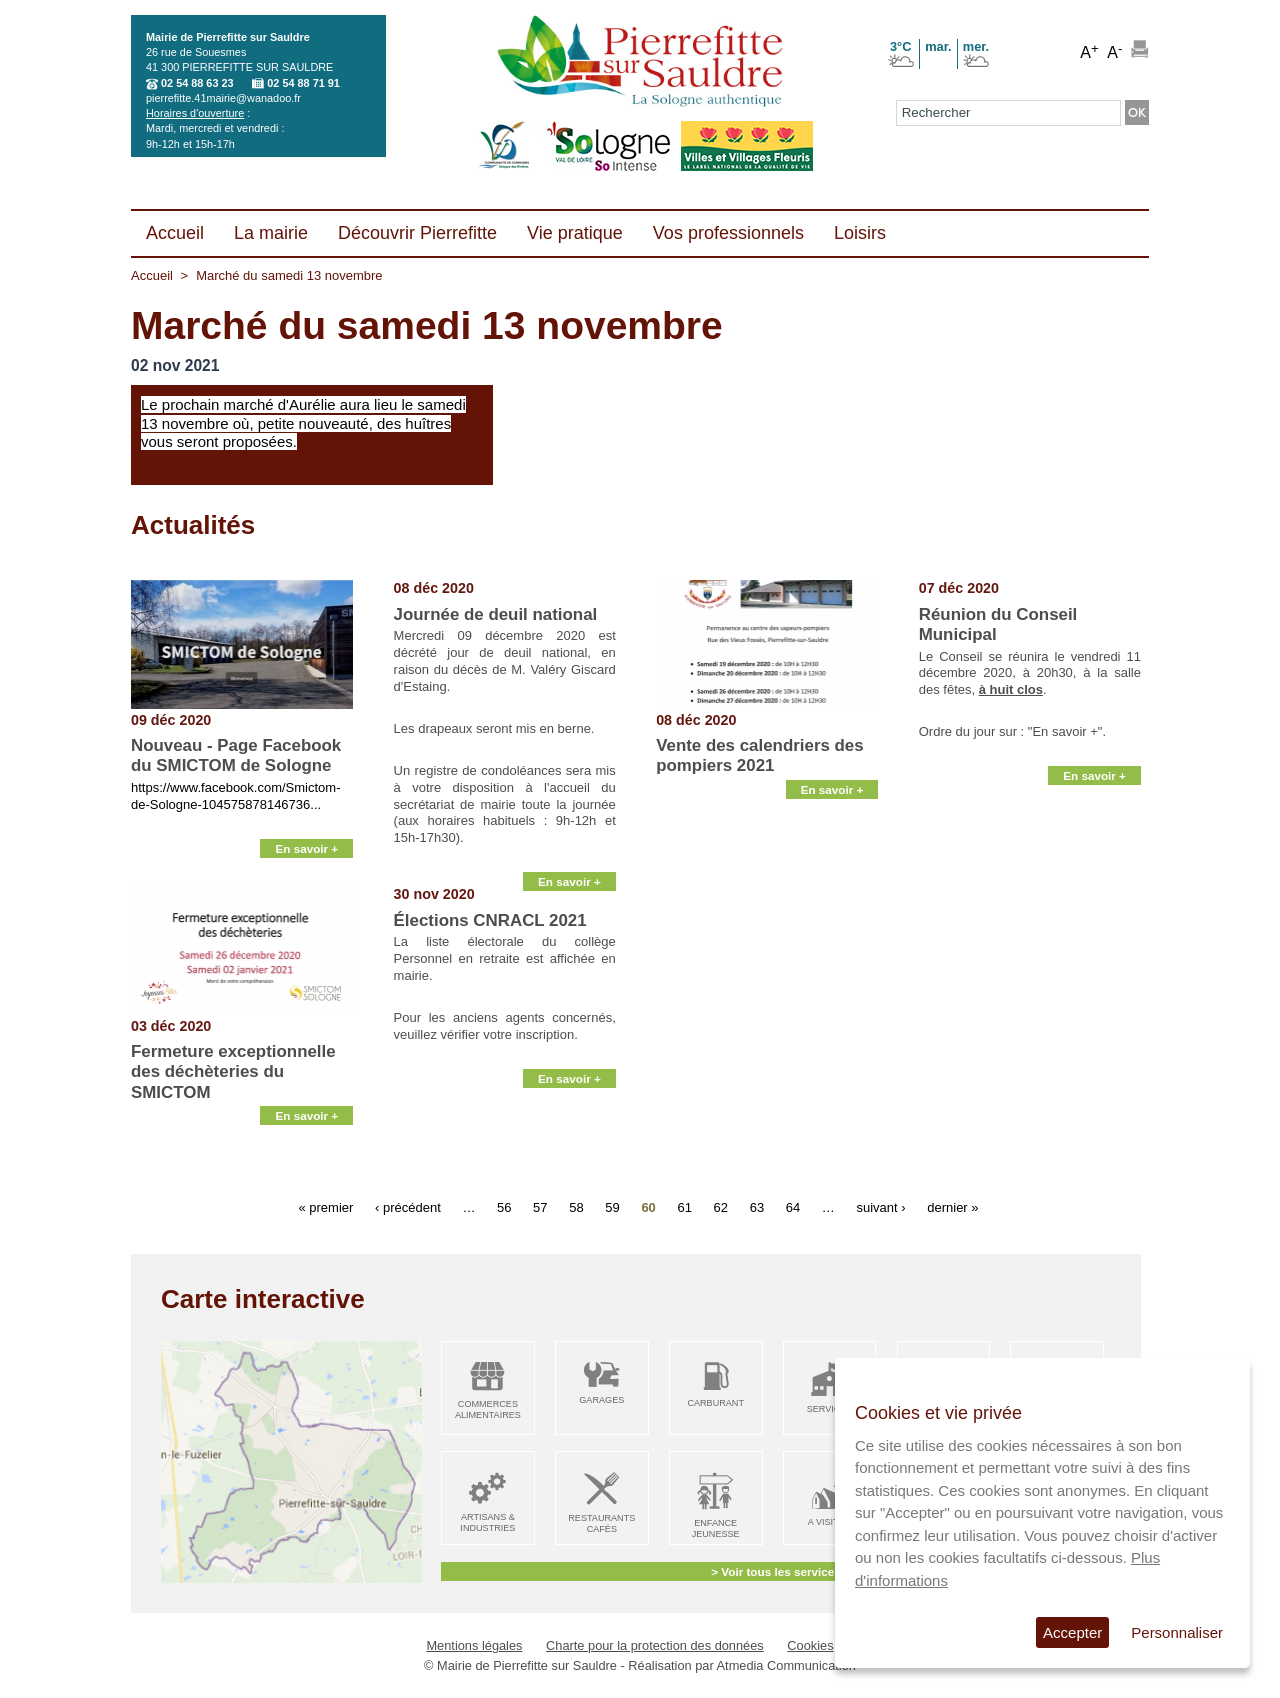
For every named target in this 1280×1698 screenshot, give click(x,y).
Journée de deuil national (496, 614)
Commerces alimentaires (488, 1409)
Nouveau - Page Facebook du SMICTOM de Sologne (236, 755)
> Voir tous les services (775, 1571)
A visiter (829, 1522)
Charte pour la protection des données (655, 1645)
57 (540, 1206)
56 (504, 1206)
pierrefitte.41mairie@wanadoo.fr (223, 98)
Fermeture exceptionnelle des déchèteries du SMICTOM (233, 1072)
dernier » (952, 1206)
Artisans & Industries (487, 1522)
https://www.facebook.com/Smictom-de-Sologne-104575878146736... (236, 796)
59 (612, 1206)
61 (684, 1206)
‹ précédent (408, 1206)
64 (793, 1206)
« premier (325, 1206)
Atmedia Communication (786, 1665)
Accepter (1072, 1632)
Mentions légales (474, 1645)
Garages (601, 1400)
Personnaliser (1177, 1632)
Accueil (152, 275)
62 (721, 1206)
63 (757, 1206)
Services (830, 1409)
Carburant (715, 1403)
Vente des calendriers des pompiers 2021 (760, 755)
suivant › (880, 1206)
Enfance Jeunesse (716, 1528)
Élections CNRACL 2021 (490, 920)
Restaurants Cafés (601, 1523)
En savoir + (306, 861)
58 (576, 1206)
